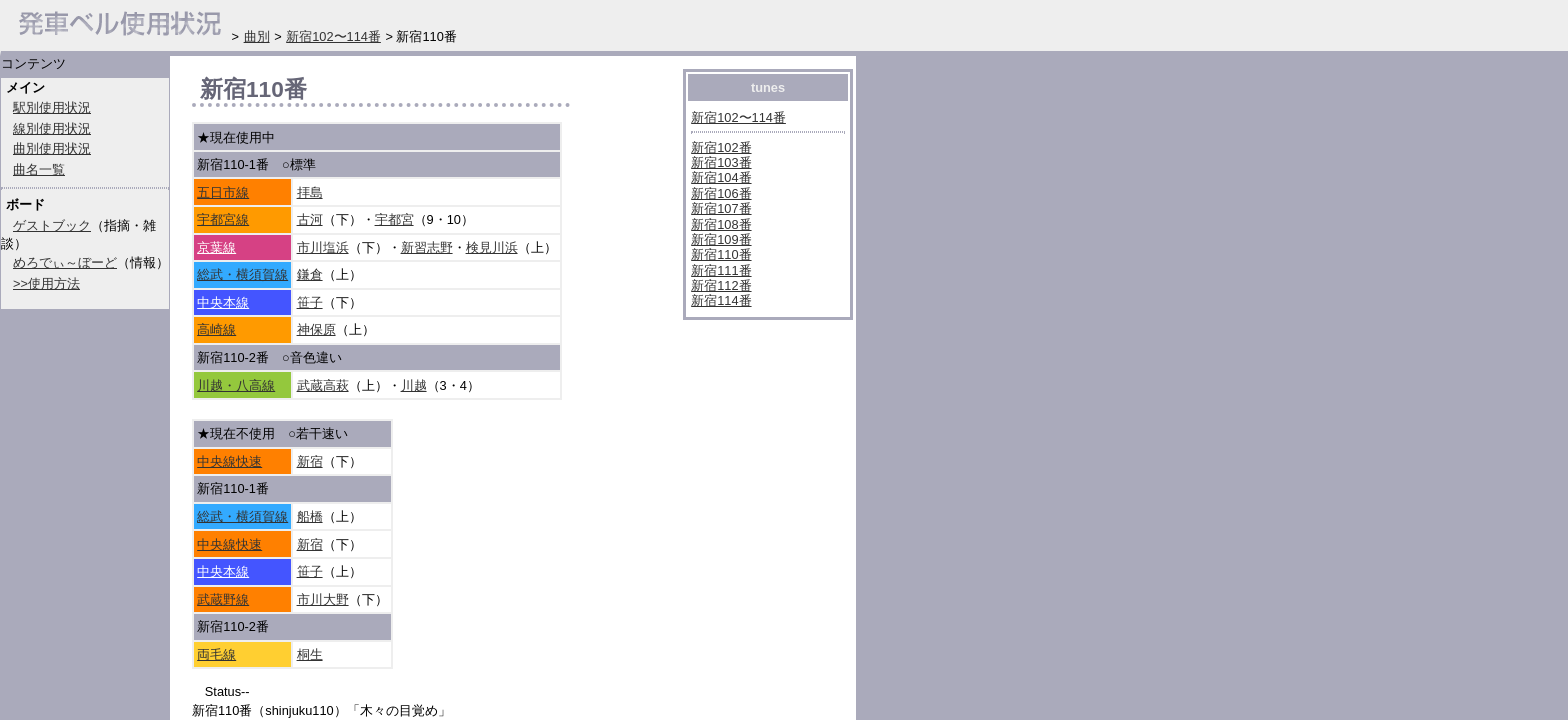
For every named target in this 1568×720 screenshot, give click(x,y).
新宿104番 (721, 177)
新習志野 (427, 247)
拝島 (310, 192)
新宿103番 (721, 162)
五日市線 (223, 192)
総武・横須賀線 (242, 274)
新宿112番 (721, 285)
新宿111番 (721, 270)
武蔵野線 (223, 599)
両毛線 (216, 654)
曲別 (257, 36)
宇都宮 (394, 219)
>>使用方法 (46, 283)
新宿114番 (721, 300)
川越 (414, 385)
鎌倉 (310, 274)
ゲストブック (52, 225)
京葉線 (216, 247)
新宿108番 (721, 224)
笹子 (310, 302)
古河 (310, 219)
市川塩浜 (323, 247)
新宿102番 (721, 147)
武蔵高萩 (323, 385)
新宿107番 (721, 208)
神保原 (316, 329)
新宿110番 (721, 254)
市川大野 (323, 599)
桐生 (310, 654)
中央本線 (223, 302)
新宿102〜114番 (738, 117)
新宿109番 (721, 239)
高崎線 (216, 329)
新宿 (310, 461)
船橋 (310, 516)
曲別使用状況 (52, 148)
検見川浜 (492, 247)
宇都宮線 (223, 219)
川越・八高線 (236, 385)
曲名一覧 (39, 169)
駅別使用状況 (52, 107)
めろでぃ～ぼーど (65, 262)
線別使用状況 (52, 128)
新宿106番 (721, 193)
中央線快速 (229, 461)
